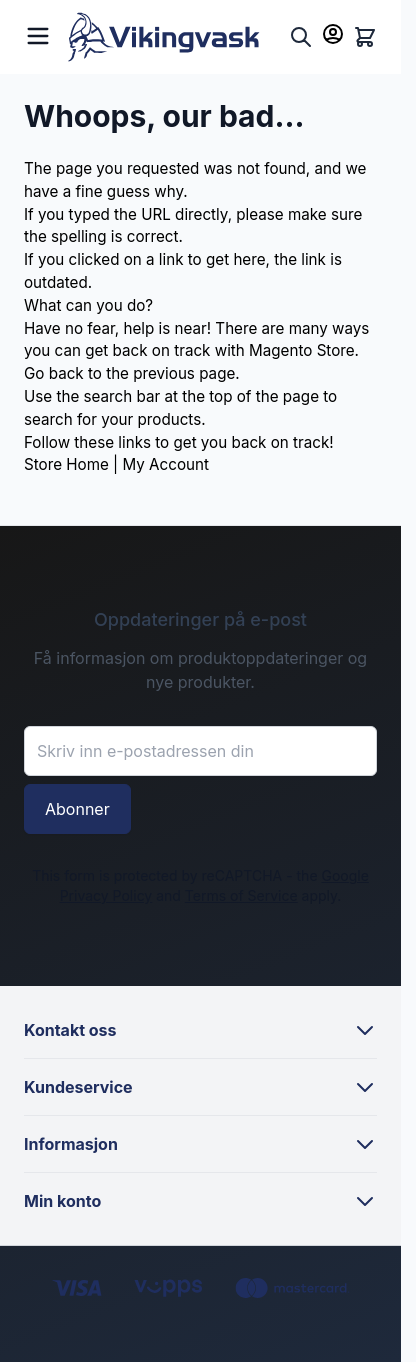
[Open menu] (38, 33)
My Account (165, 464)
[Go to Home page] (174, 37)
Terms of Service (241, 895)
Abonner (77, 809)
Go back (54, 373)
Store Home (66, 464)
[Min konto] (333, 34)
